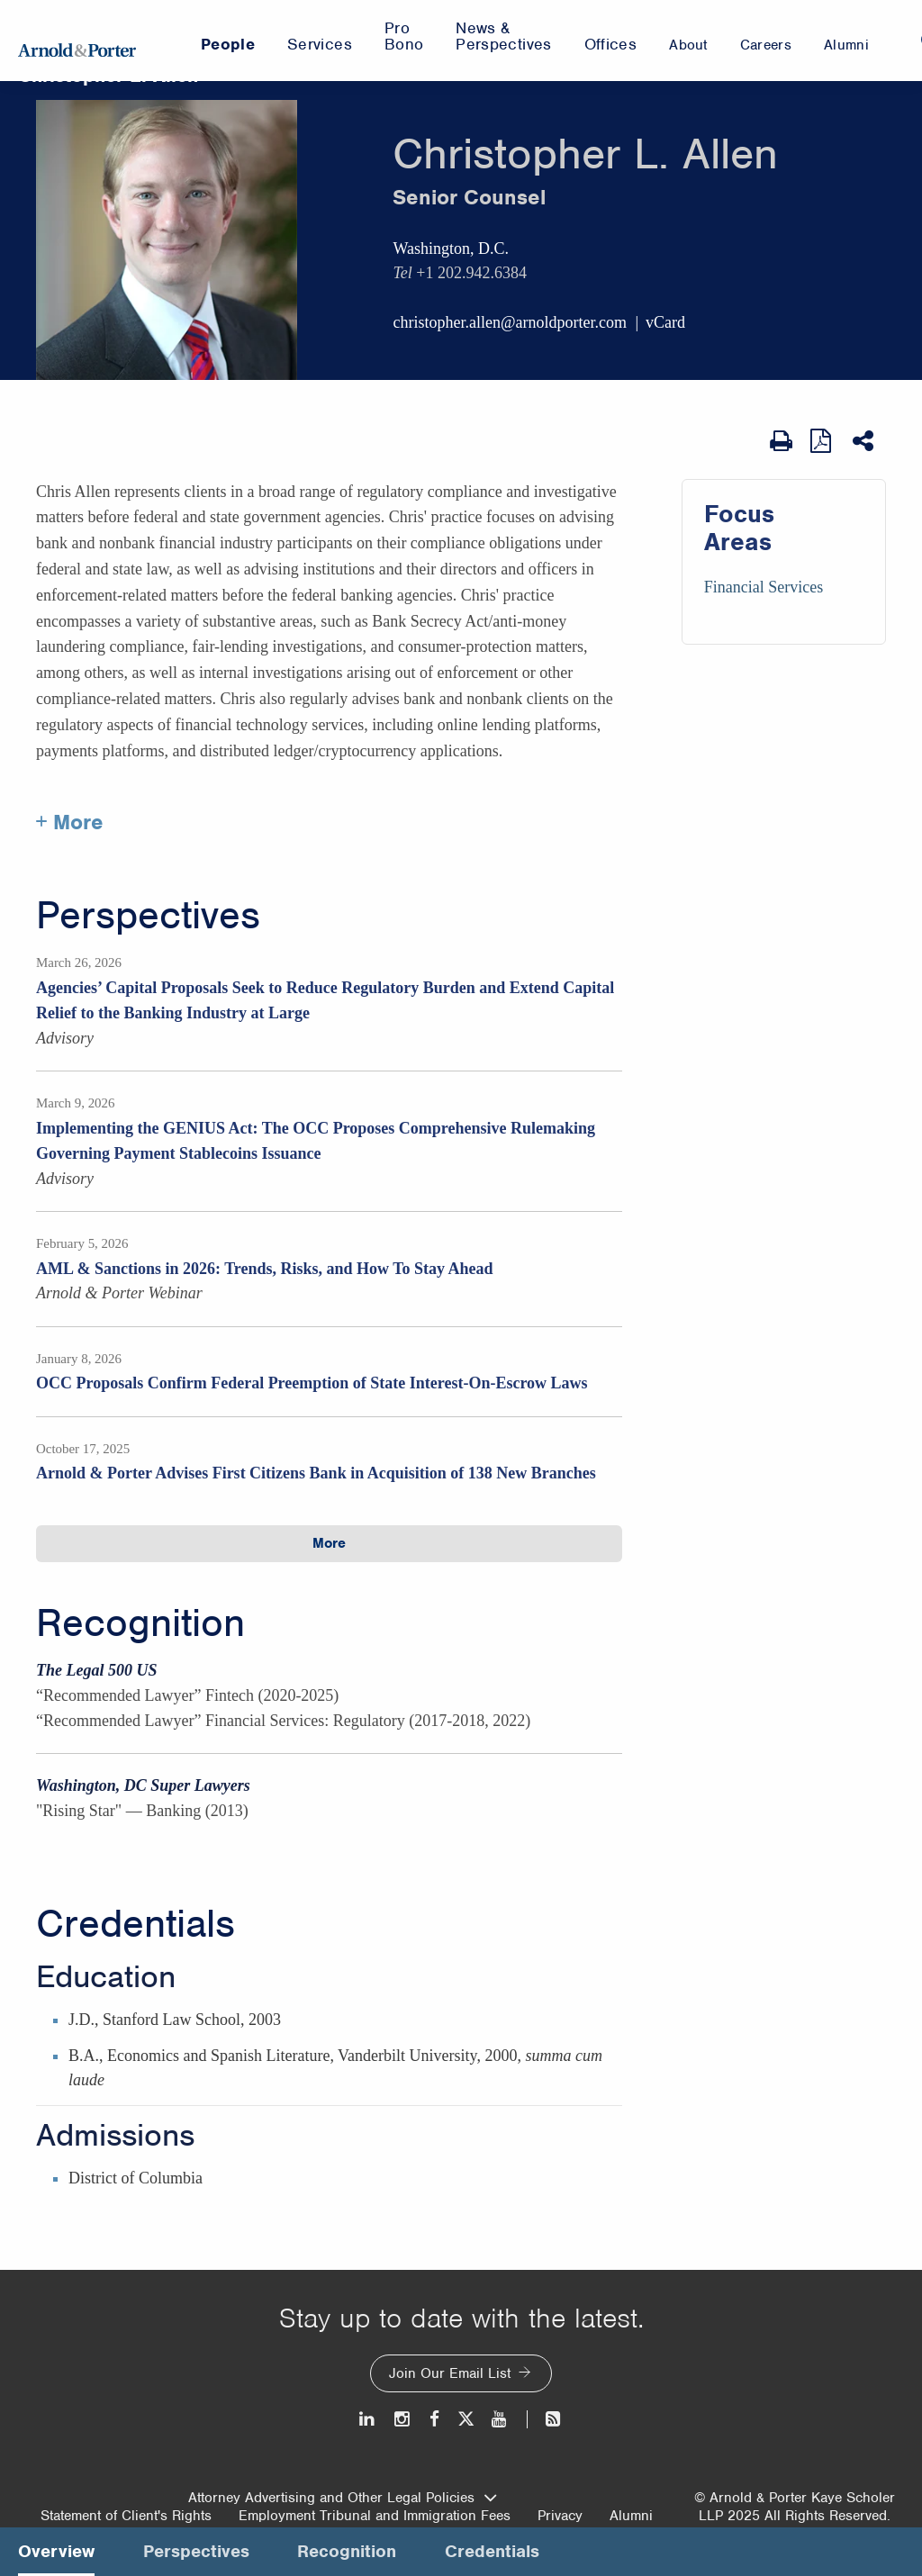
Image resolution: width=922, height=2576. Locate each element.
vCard (665, 322)
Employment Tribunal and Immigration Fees (375, 2516)
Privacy (560, 2516)
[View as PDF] (822, 441)
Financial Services (763, 587)
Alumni (631, 2516)
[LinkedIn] (367, 2418)
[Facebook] (434, 2418)
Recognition (140, 1623)
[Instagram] (402, 2418)
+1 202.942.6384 (471, 273)
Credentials (135, 1924)
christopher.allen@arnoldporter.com (510, 322)
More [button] (329, 1543)
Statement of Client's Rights (126, 2516)
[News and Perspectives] (545, 2418)
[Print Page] (781, 441)
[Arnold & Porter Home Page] (77, 40)
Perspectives (148, 915)
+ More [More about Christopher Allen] (70, 822)
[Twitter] (465, 2418)
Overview (56, 2551)
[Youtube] (500, 2418)
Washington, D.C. (451, 249)
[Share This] (865, 441)
